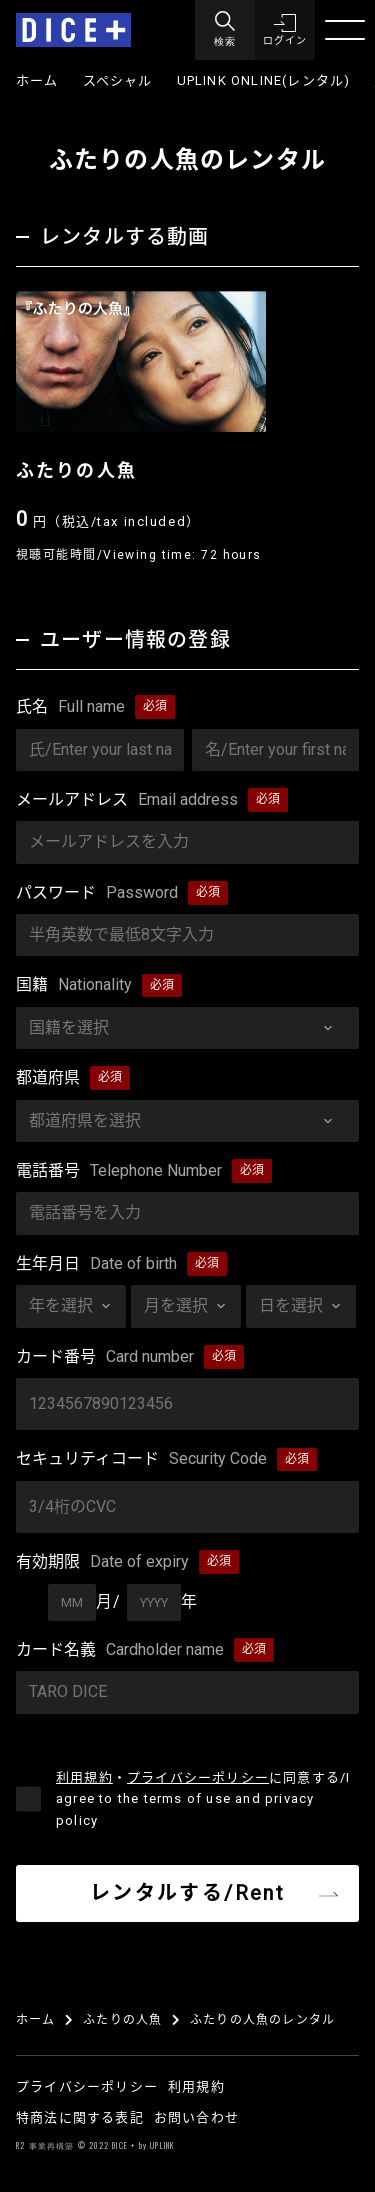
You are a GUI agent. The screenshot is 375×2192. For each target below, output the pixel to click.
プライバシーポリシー (198, 1777)
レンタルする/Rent (187, 1893)
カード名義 (120, 1650)
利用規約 (84, 1777)
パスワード (97, 893)
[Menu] (225, 30)
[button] (285, 30)
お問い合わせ (196, 2117)
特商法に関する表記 (80, 2117)
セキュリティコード (141, 1459)
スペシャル (118, 80)
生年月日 (96, 1264)
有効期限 (102, 1562)
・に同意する (203, 1799)
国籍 (74, 985)
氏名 (70, 707)
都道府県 (48, 1077)
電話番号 (119, 1171)
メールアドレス (127, 800)
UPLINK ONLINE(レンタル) (264, 80)
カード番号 (105, 1357)
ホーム (37, 80)
